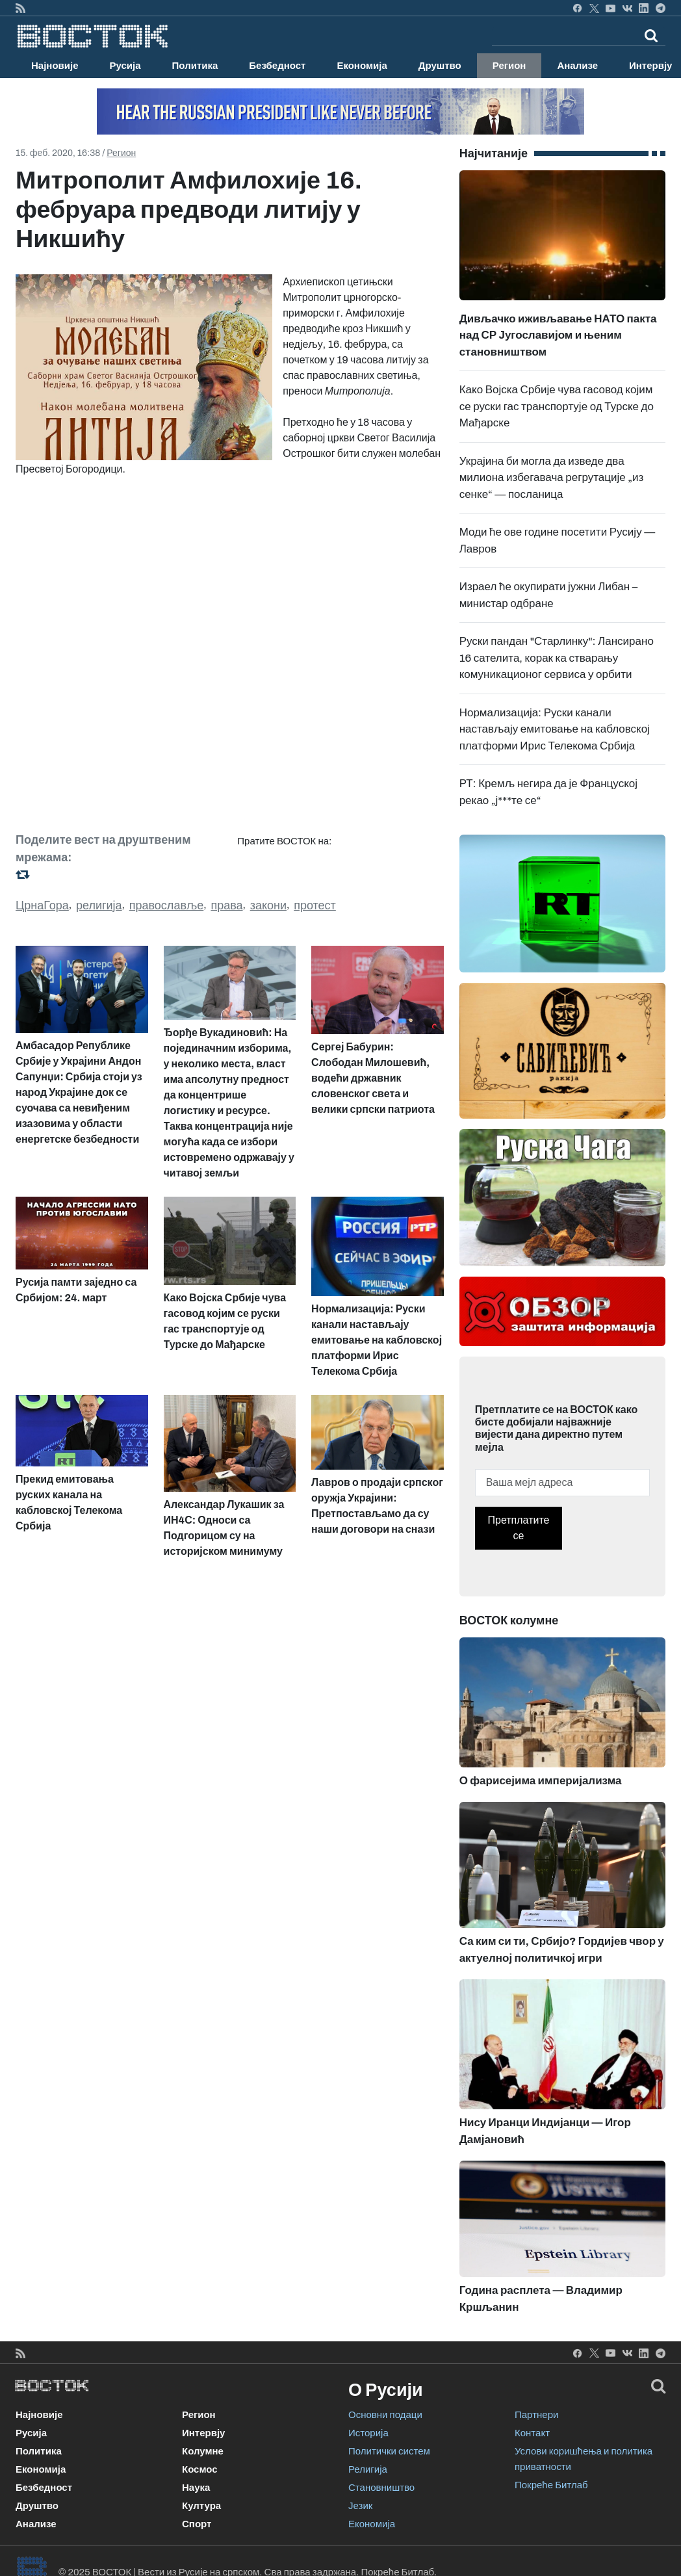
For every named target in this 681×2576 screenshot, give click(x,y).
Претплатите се (519, 1528)
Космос (200, 2469)
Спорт (196, 2524)
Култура (201, 2506)
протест (315, 905)
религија (99, 905)
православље (166, 905)
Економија (362, 65)
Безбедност (277, 65)
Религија (367, 2469)
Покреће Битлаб (551, 2485)
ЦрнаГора (42, 905)
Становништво (381, 2487)
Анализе (577, 65)
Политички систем (389, 2451)
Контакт (532, 2433)
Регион (509, 65)
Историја (368, 2433)
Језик (360, 2506)
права (226, 905)
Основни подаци (385, 2415)
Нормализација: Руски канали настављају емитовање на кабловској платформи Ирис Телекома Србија (554, 729)
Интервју (203, 2433)
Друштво (439, 65)
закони (268, 905)
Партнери (536, 2415)
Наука (196, 2487)
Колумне (203, 2451)
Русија (125, 65)
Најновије (55, 65)
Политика (195, 65)
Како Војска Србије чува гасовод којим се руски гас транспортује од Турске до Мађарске (556, 406)
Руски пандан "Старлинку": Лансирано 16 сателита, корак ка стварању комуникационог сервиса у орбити (556, 658)
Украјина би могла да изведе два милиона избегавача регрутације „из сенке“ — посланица (551, 478)
